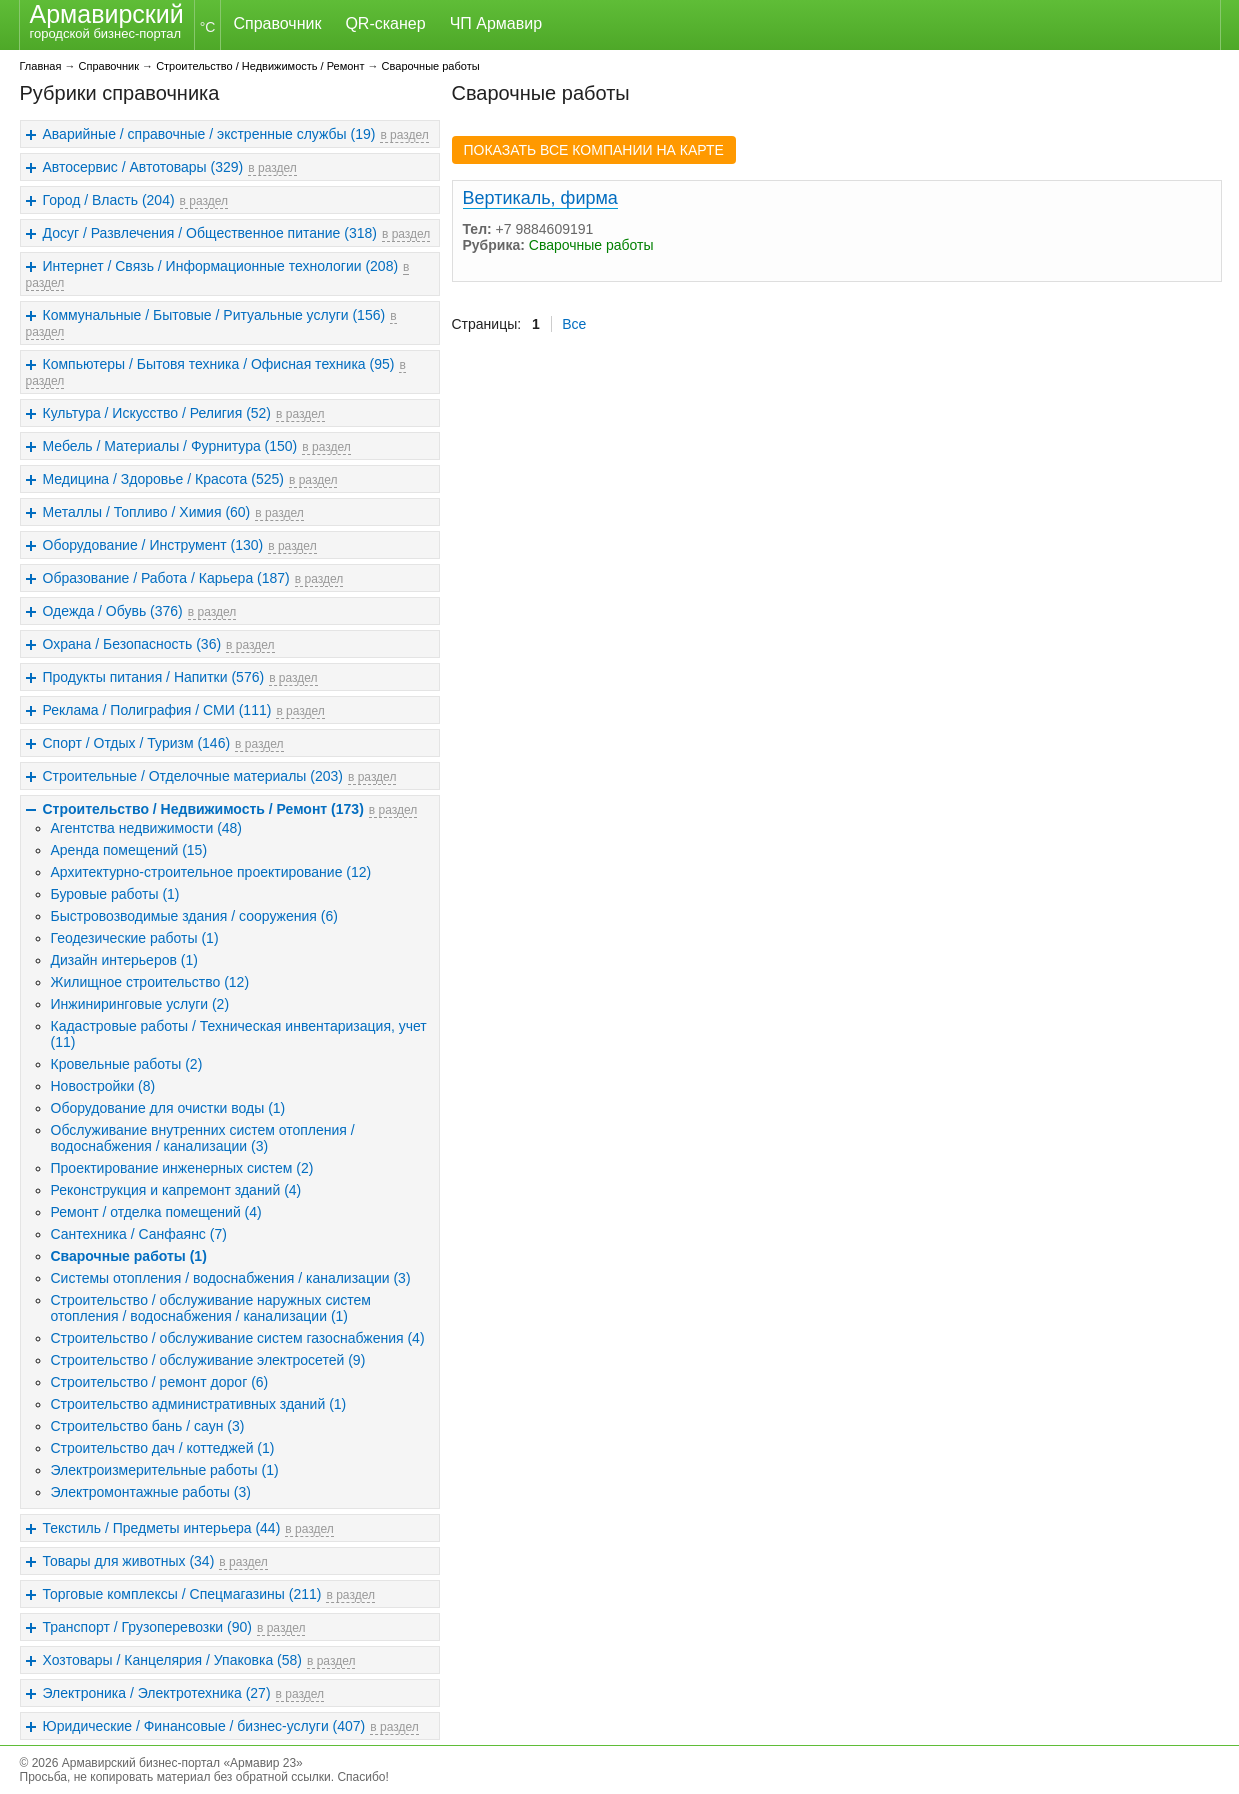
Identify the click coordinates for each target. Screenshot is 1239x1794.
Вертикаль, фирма (540, 198)
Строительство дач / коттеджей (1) (163, 1448)
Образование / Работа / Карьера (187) (166, 578)
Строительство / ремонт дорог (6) (160, 1382)
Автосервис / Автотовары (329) (143, 167)
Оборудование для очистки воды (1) (168, 1108)
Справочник (277, 23)
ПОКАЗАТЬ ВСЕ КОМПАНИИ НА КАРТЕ (594, 150)
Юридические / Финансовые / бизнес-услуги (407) (204, 1726)
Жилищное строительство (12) (150, 982)
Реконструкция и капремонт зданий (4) (176, 1190)
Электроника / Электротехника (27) (157, 1693)
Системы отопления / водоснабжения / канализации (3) (231, 1278)
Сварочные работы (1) (129, 1256)
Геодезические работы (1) (135, 938)
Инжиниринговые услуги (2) (140, 1004)
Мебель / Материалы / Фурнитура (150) (170, 446)
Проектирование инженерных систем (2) (182, 1168)
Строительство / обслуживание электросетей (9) (208, 1360)
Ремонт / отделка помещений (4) (156, 1212)
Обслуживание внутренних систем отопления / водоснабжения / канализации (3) (203, 1138)
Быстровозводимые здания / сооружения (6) (194, 916)
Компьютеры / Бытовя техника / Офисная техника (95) (219, 364)
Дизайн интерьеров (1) (124, 960)
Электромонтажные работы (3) (151, 1492)
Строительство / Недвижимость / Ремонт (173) (203, 809)
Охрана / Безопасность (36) (132, 644)
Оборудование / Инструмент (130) (153, 545)
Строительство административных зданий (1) (199, 1404)
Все (574, 324)
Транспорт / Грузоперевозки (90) (147, 1627)
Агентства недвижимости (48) (147, 828)
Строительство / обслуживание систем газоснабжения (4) (238, 1338)
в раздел (404, 135)
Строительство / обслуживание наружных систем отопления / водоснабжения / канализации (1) (211, 1308)
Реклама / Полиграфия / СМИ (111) (157, 710)
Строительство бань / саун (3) (148, 1426)
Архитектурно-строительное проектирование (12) (211, 872)
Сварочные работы (431, 66)
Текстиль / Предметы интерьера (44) (162, 1528)
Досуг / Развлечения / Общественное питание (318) (210, 233)
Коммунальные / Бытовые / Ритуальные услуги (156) (214, 315)
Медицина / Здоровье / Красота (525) (163, 479)
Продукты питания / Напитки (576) (154, 677)
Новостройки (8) (103, 1086)
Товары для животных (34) (129, 1561)
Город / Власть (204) (109, 200)
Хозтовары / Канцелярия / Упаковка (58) (172, 1660)
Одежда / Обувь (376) (113, 611)
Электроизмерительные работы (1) (165, 1470)
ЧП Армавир (496, 23)
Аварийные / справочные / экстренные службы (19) (209, 134)
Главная (41, 66)
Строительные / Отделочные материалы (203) (193, 776)
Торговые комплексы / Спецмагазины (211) (182, 1594)
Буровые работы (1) (115, 894)
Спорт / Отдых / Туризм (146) (137, 743)
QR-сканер (385, 23)
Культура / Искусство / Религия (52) (157, 413)
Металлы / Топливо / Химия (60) (147, 512)
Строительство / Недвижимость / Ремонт (260, 66)
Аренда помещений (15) (129, 850)
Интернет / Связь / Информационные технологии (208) (221, 266)
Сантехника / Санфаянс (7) (139, 1234)
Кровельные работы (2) (127, 1064)
